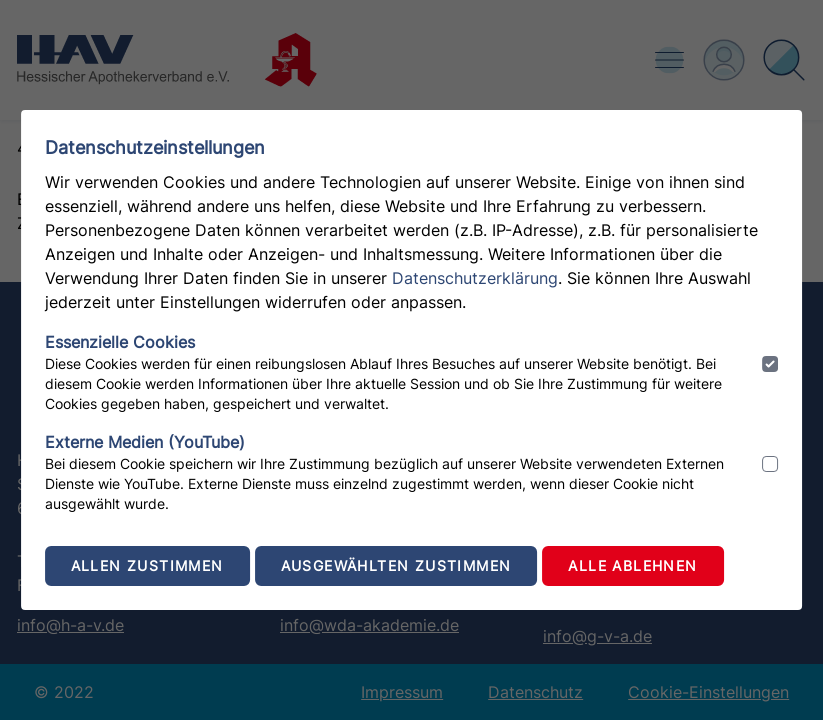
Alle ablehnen (632, 565)
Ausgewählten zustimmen (396, 565)
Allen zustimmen (147, 565)
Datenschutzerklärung (475, 278)
